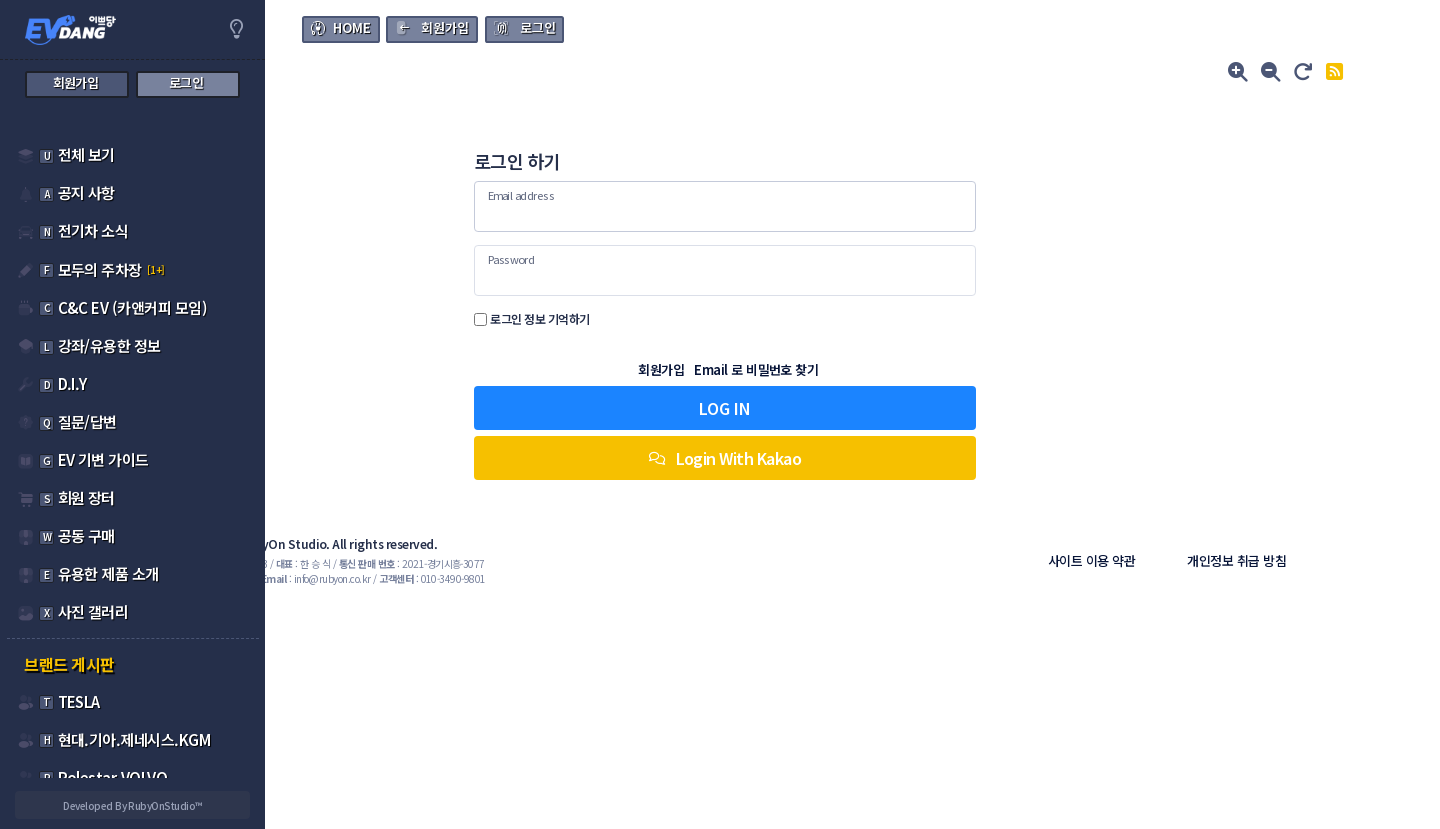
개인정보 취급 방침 (1291, 560)
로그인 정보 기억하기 (697, 318)
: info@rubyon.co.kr (516, 578)
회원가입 (445, 27)
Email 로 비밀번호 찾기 (884, 369)
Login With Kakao (852, 458)
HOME (352, 27)
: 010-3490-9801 (632, 578)
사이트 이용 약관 (1146, 560)
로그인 (538, 27)
